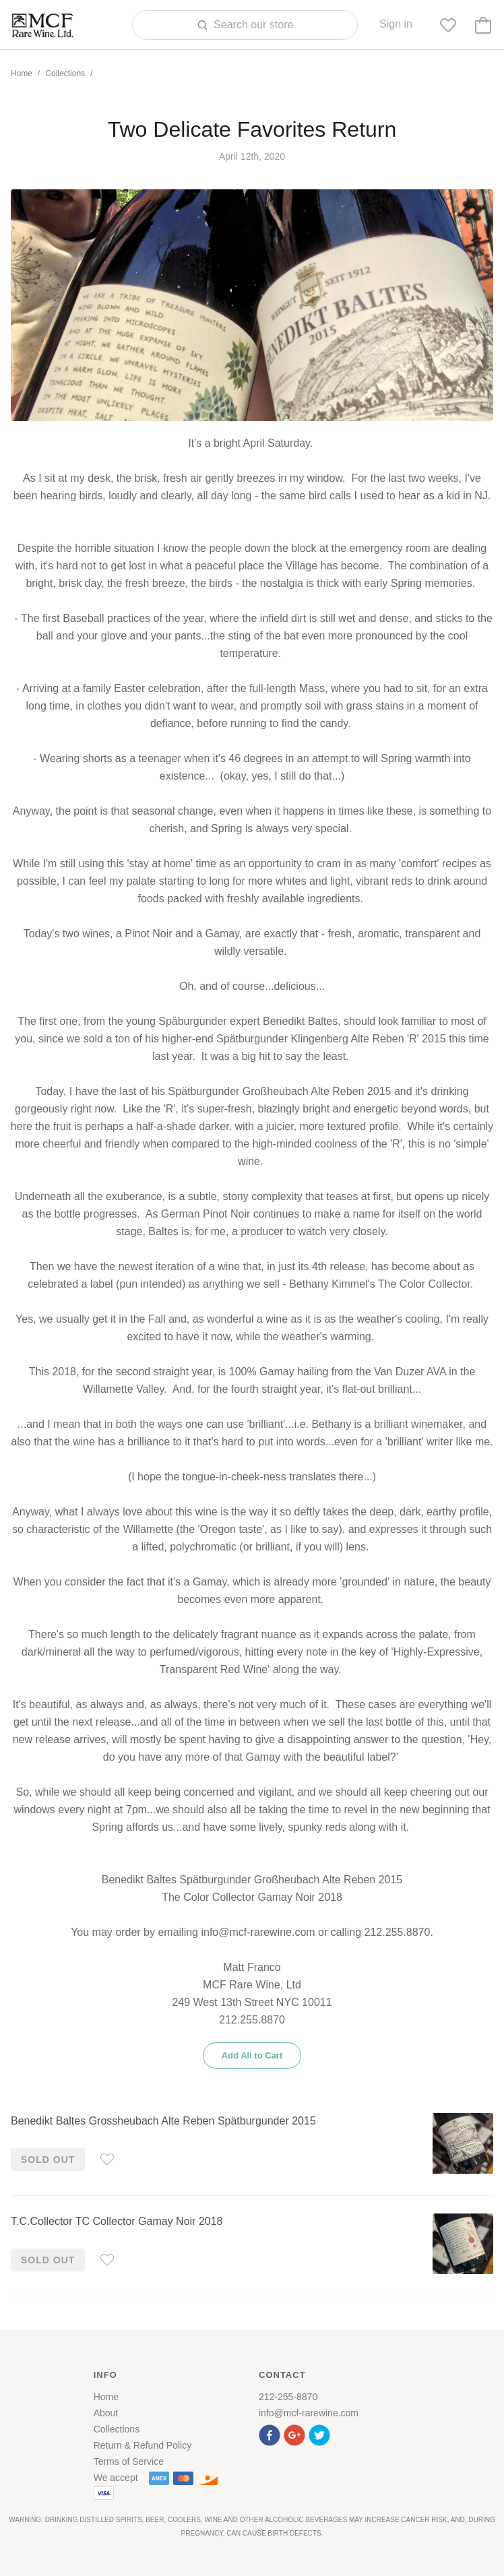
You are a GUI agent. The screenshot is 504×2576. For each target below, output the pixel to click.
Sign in (395, 24)
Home (21, 73)
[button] (271, 2433)
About (106, 2413)
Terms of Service (129, 2461)
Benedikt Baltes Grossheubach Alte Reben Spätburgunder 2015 (163, 2121)
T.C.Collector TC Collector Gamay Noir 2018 (116, 2221)
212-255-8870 (288, 2396)
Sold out (48, 2159)
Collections (65, 73)
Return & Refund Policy (143, 2445)
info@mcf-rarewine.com (308, 2413)
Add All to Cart (252, 2055)
